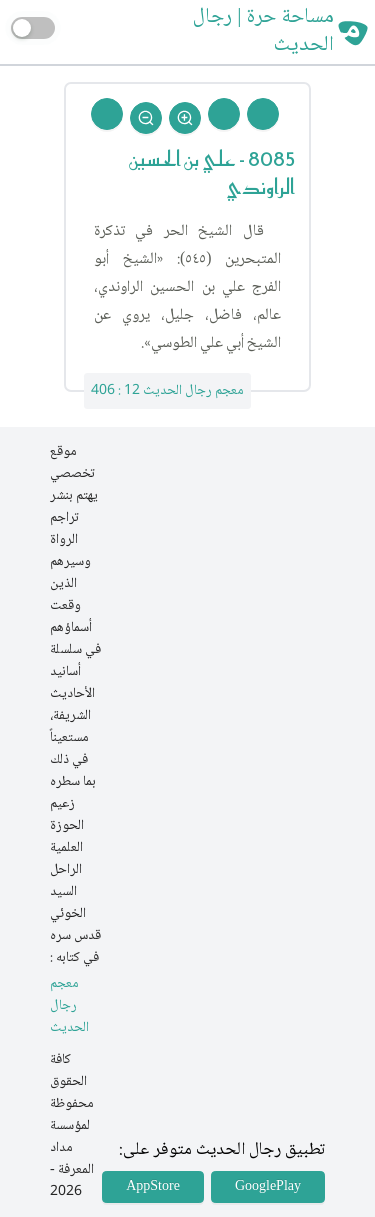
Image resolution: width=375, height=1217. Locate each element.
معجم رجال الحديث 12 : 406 (167, 391)
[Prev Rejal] (263, 114)
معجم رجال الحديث (69, 1006)
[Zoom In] (185, 118)
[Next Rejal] (224, 114)
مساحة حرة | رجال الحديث (263, 32)
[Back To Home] (107, 114)
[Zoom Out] (146, 118)
